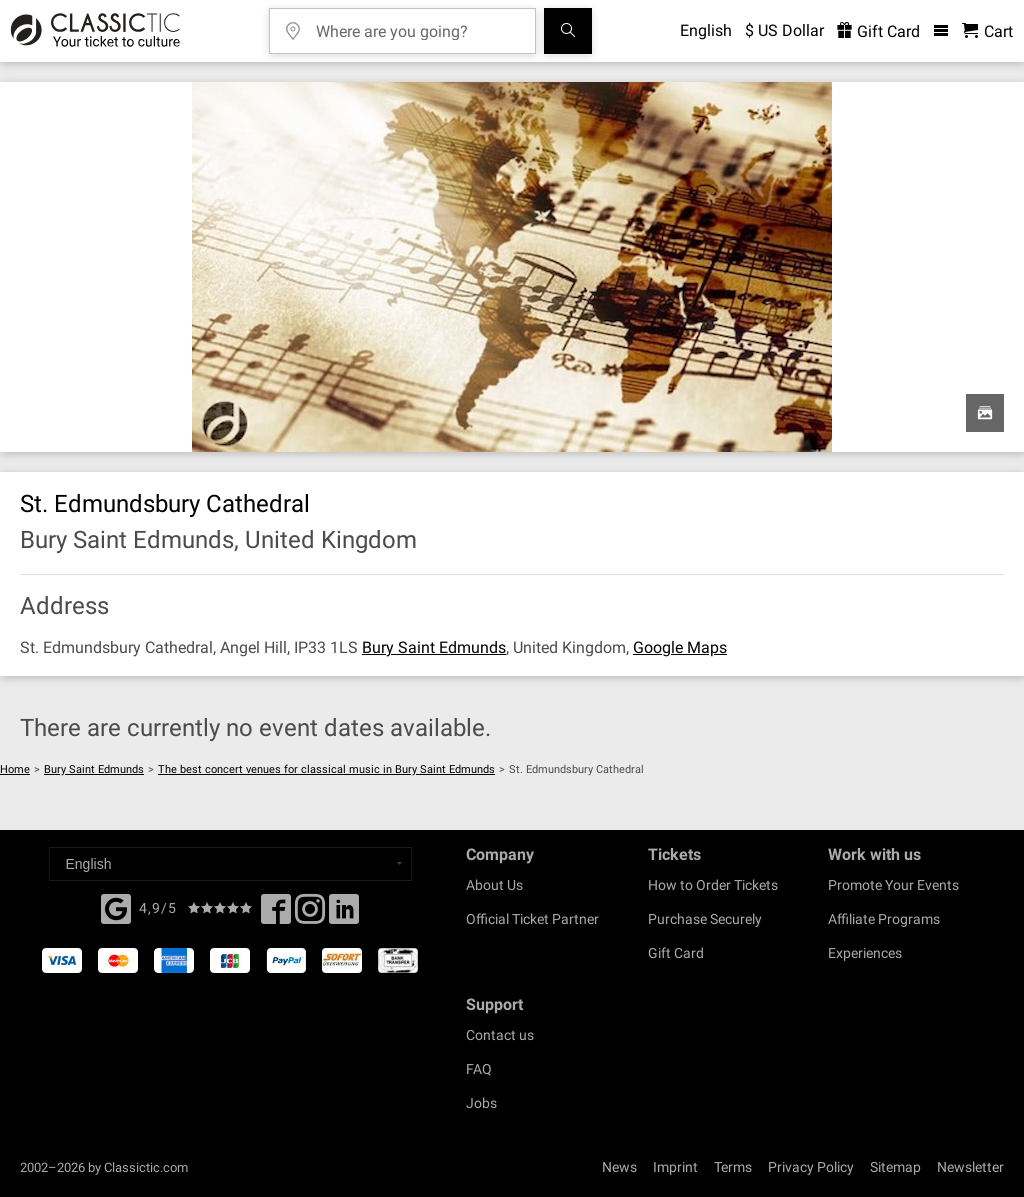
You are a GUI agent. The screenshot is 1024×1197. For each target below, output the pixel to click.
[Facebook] (116, 907)
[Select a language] (230, 864)
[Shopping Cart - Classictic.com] (987, 31)
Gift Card (676, 953)
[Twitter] (310, 915)
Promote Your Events (893, 885)
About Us (494, 885)
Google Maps (680, 647)
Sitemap (895, 1167)
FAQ (479, 1069)
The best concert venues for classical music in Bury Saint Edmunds (326, 769)
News (619, 1167)
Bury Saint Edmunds (434, 647)
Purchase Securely (705, 919)
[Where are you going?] (417, 24)
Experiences (865, 953)
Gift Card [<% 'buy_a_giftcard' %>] (878, 31)
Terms (733, 1167)
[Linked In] (344, 915)
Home (15, 769)
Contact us (500, 1035)
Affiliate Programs (884, 919)
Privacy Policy (811, 1167)
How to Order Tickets (713, 885)
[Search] (568, 31)
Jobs (481, 1103)
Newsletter (970, 1167)
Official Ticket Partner (532, 919)
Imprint (675, 1167)
